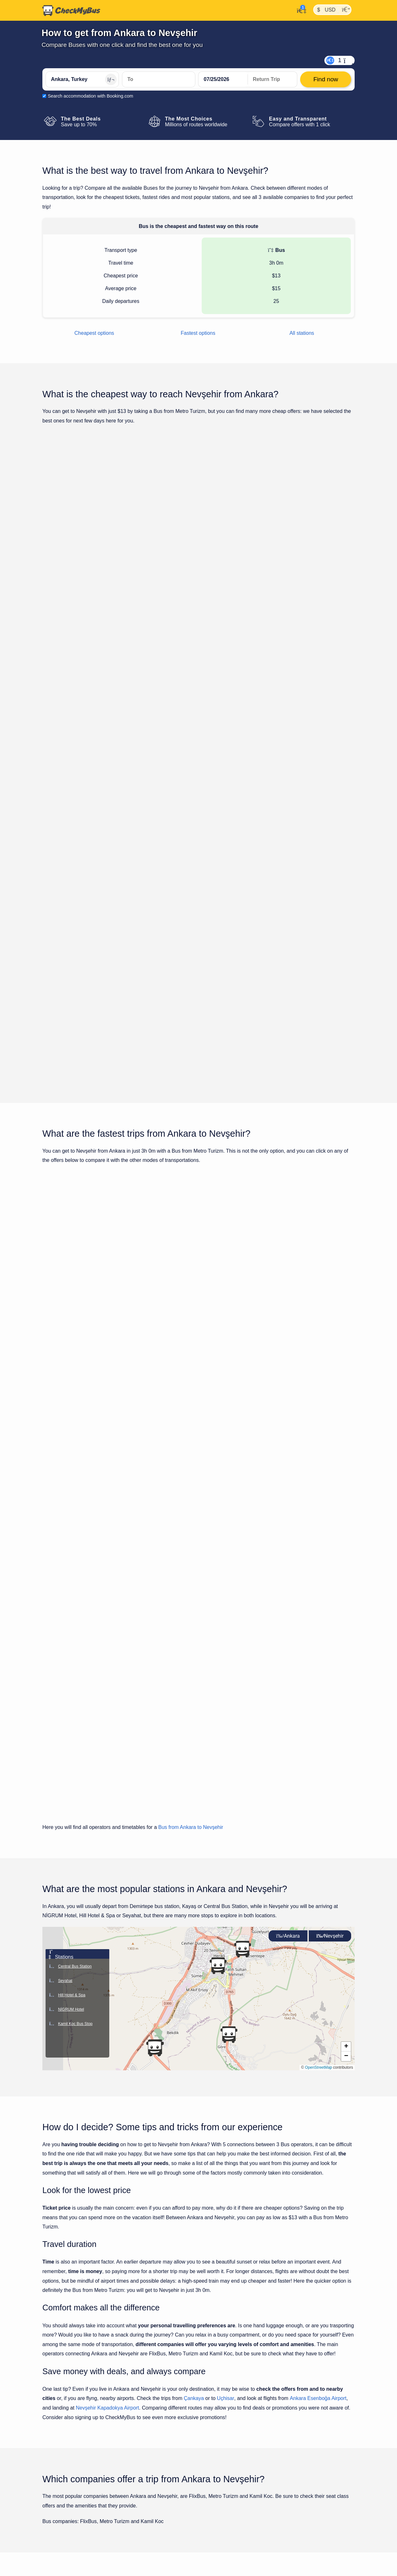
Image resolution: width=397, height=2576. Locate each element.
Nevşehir (329, 1629)
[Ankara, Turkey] (82, 79)
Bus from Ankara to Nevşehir (190, 1520)
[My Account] (299, 10)
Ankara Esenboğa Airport (318, 2091)
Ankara (288, 1629)
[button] (242, 1642)
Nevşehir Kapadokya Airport (107, 2100)
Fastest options (198, 333)
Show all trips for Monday (198, 917)
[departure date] (223, 79)
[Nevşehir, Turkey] (158, 79)
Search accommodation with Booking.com (90, 96)
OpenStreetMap (318, 1760)
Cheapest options (94, 333)
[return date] (272, 79)
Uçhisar (225, 2091)
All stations (301, 333)
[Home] (71, 10)
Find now (322, 546)
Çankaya (194, 2091)
